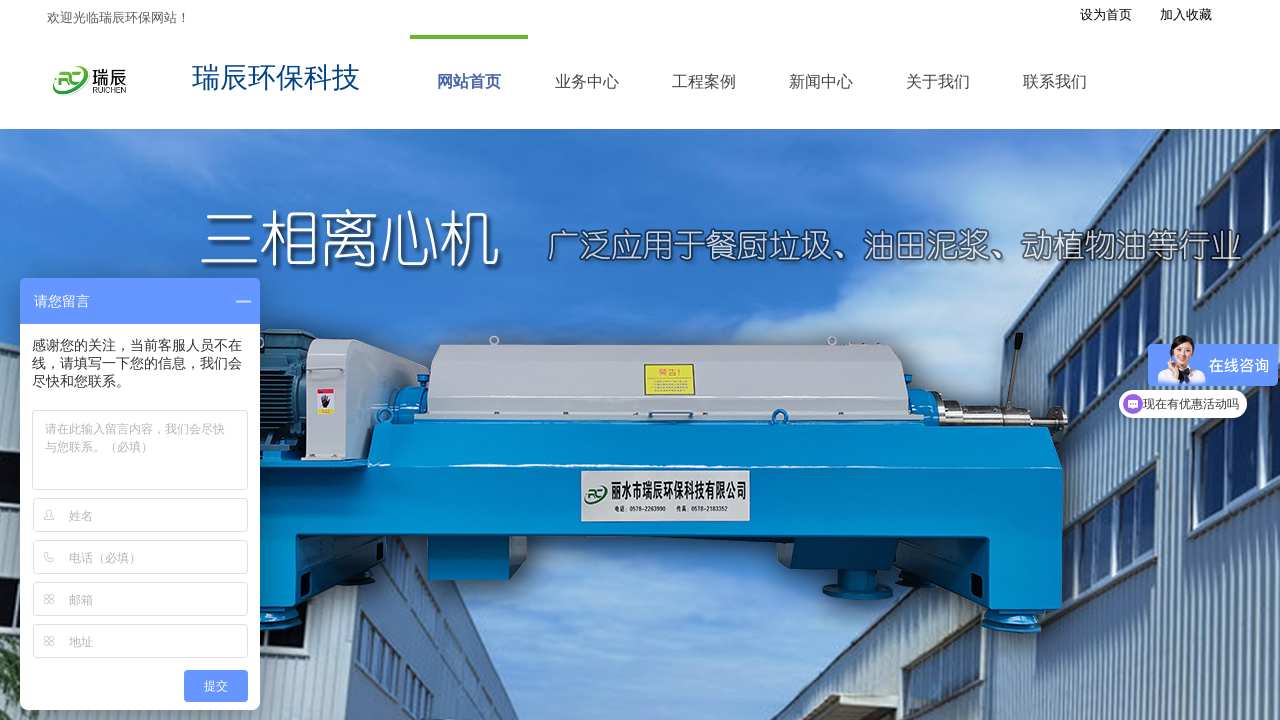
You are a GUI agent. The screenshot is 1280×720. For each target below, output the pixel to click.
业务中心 (587, 81)
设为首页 (1106, 14)
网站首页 (469, 81)
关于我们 (938, 81)
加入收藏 (1186, 14)
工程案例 (704, 81)
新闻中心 (821, 81)
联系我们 (1055, 81)
